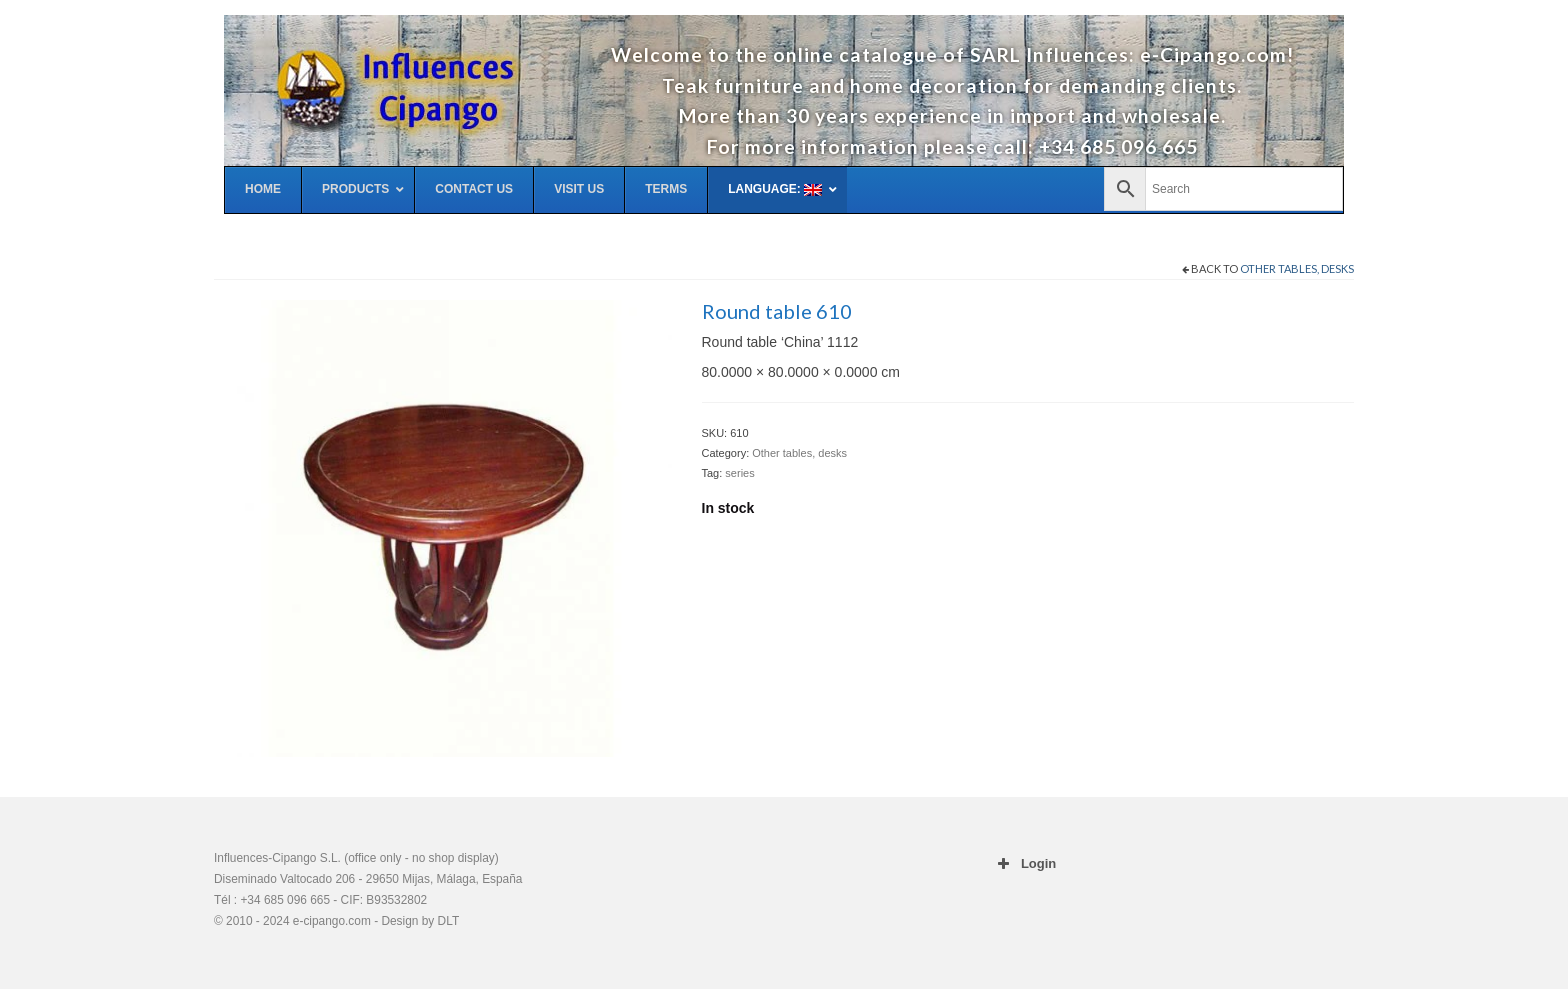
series (739, 473)
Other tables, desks (1297, 268)
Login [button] (1025, 864)
